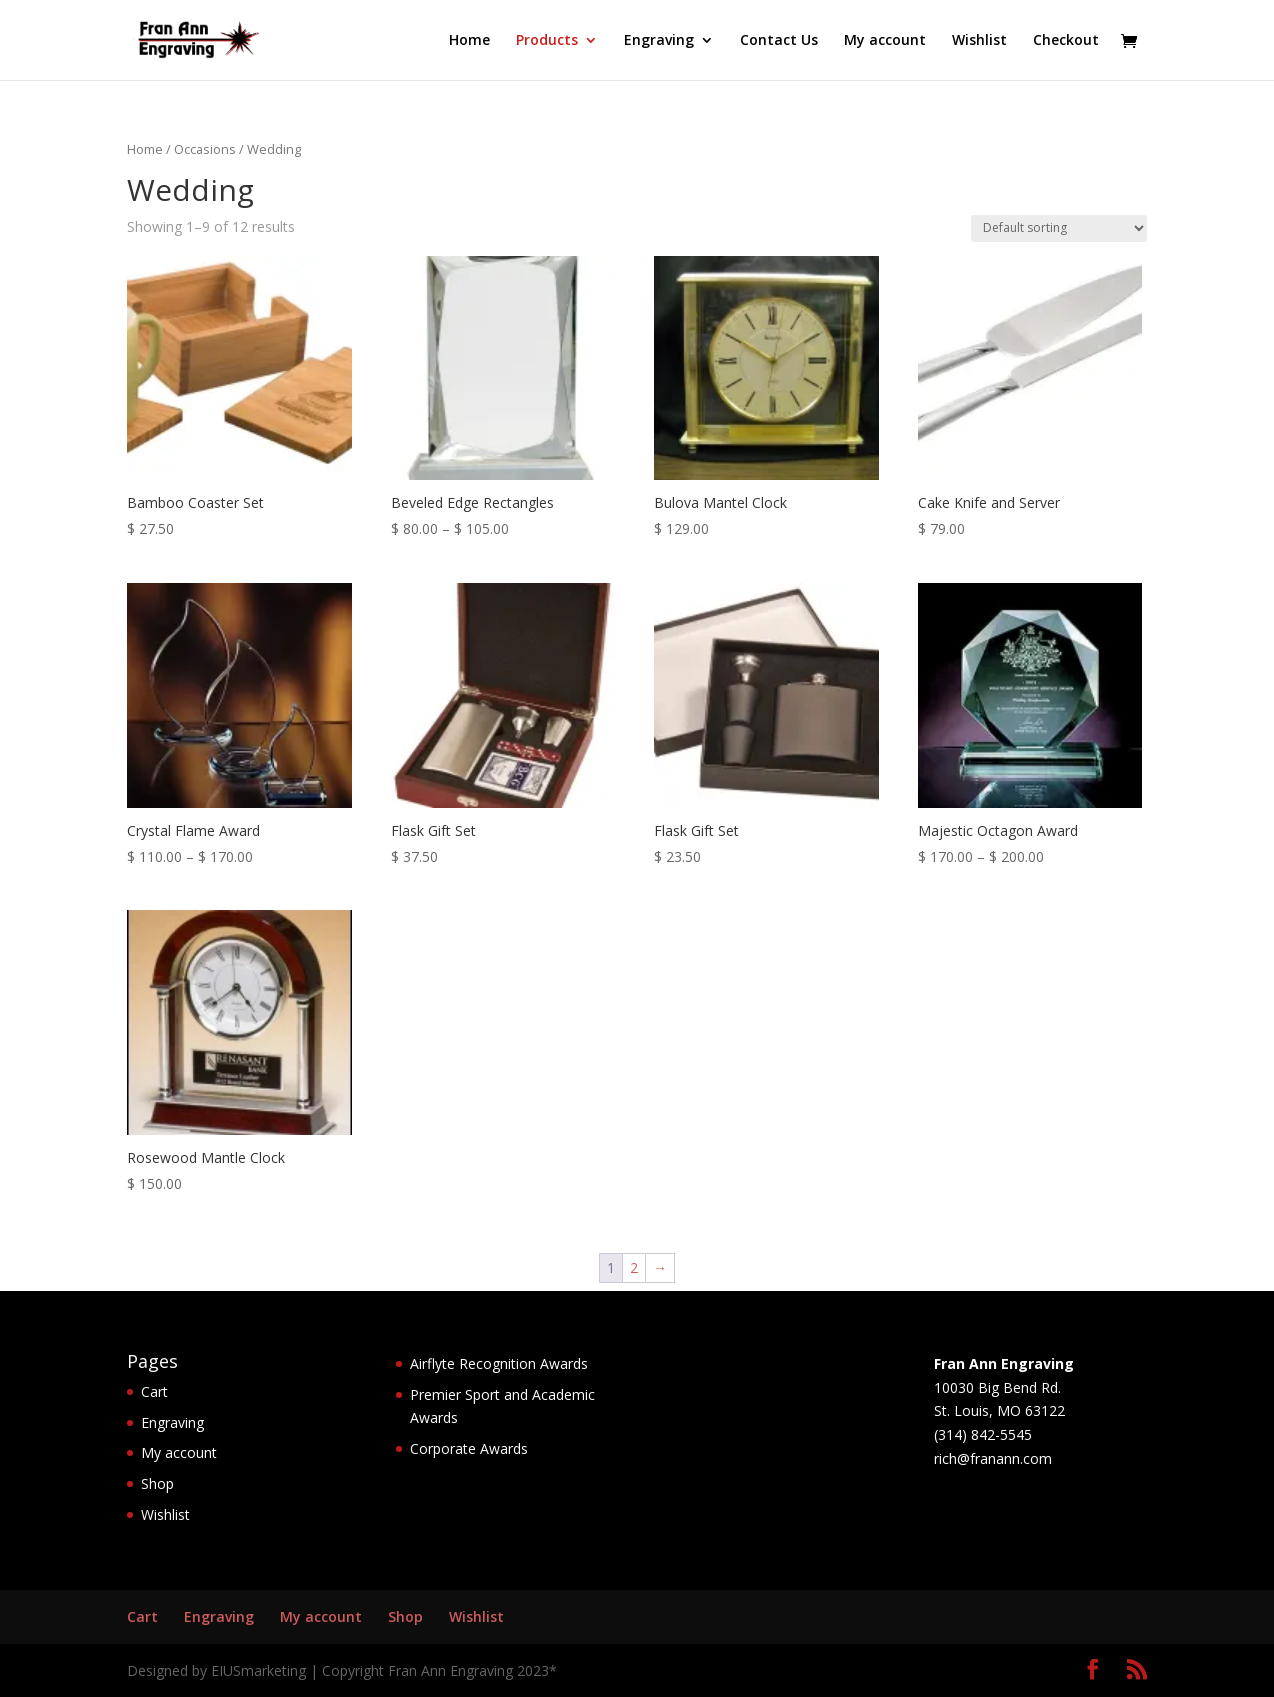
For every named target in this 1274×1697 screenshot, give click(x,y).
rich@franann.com (993, 1458)
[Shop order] (1059, 228)
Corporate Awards (469, 1448)
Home (469, 41)
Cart (154, 1391)
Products (547, 41)
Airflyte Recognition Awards (499, 1363)
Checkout (1066, 41)
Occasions (205, 149)
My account (885, 41)
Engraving (659, 41)
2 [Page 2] (634, 1267)
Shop (157, 1483)
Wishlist (979, 41)
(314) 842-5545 (983, 1434)
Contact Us (779, 41)
